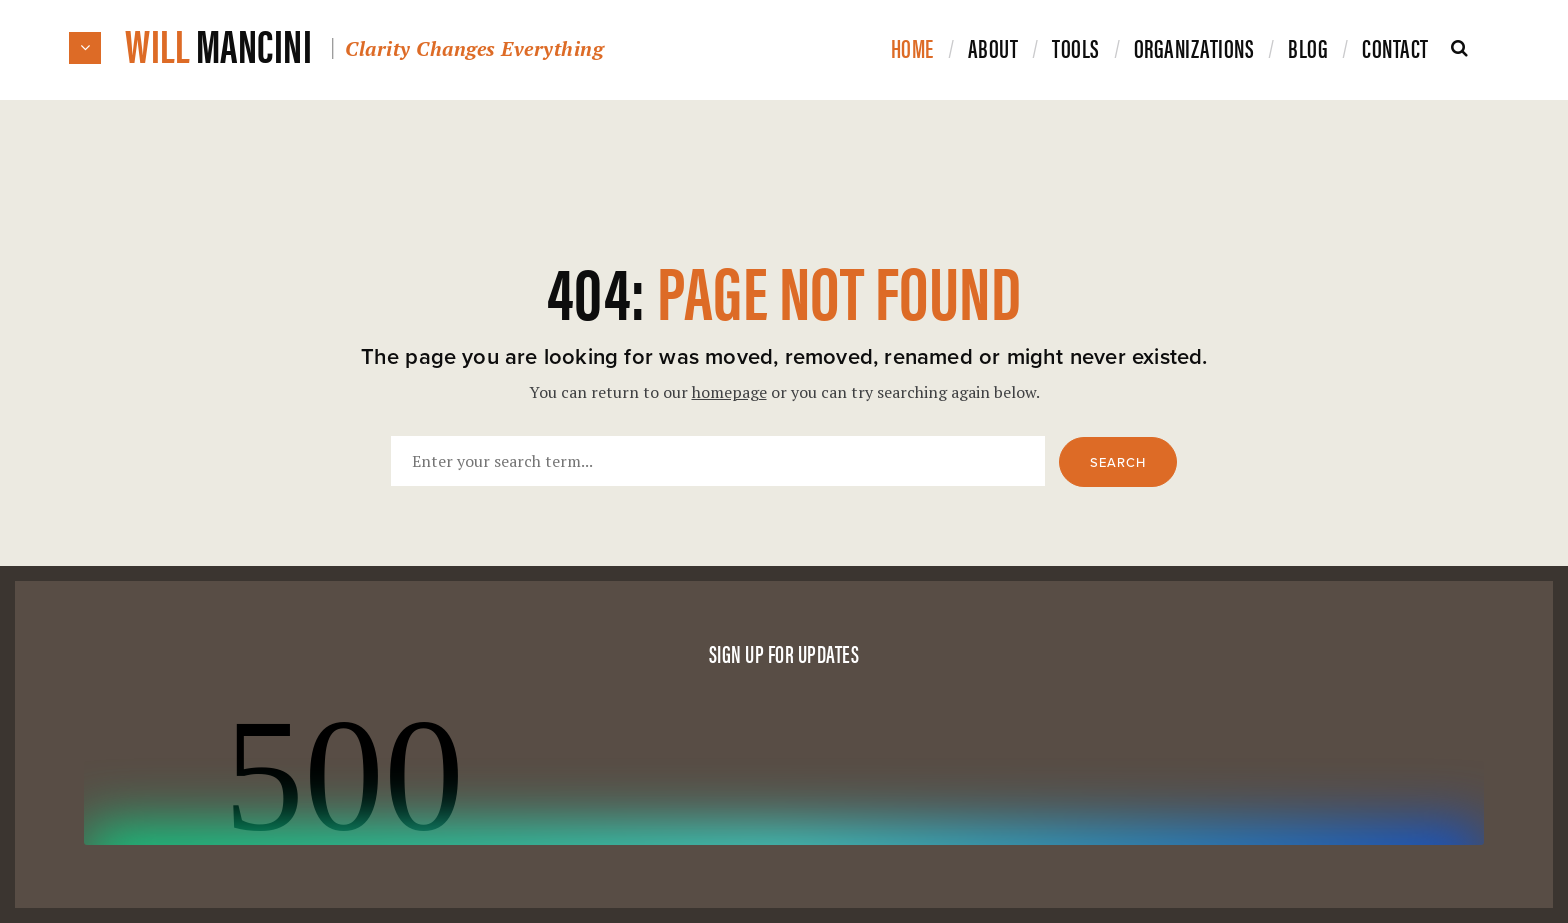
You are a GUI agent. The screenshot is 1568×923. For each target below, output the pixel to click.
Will (364, 43)
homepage (729, 392)
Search (1118, 463)
